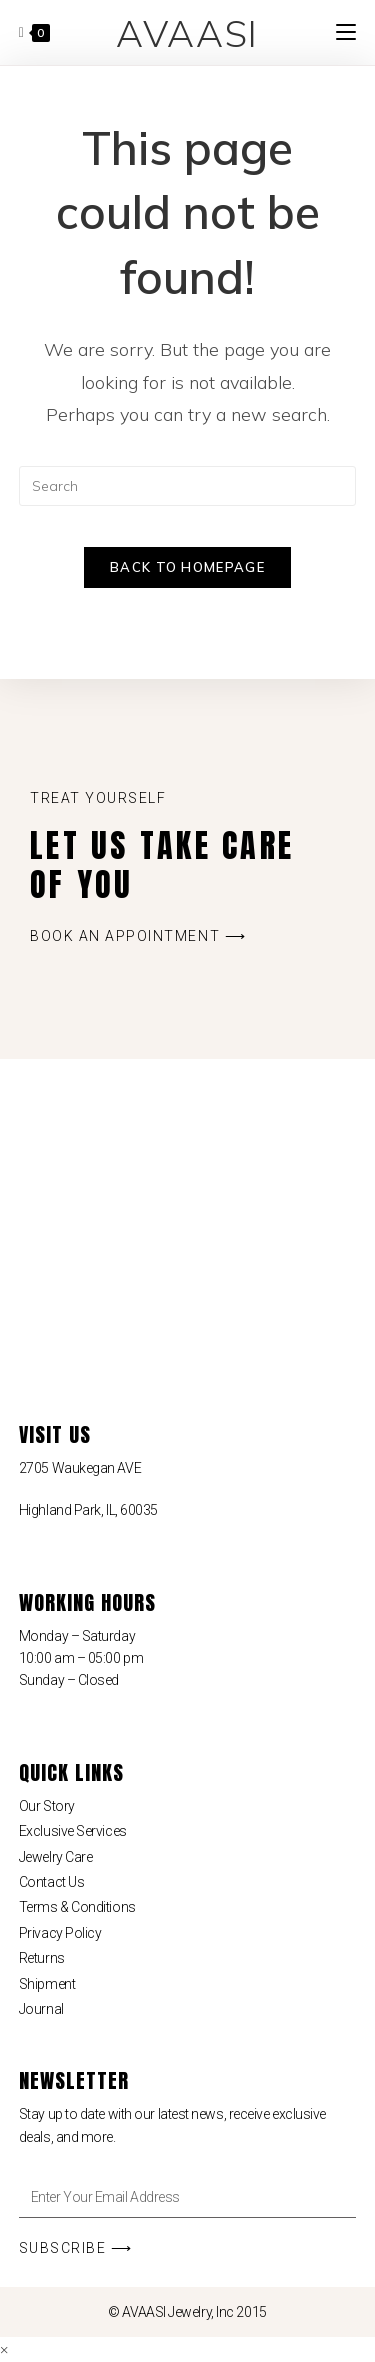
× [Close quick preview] (4, 2349)
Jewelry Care (56, 1857)
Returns (42, 1958)
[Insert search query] (188, 486)
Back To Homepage (187, 567)
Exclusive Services (73, 1831)
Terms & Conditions (77, 1907)
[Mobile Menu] (346, 32)
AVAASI (187, 33)
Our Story (47, 1806)
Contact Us (52, 1882)
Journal (41, 2009)
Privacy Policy (60, 1933)
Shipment (47, 1984)
